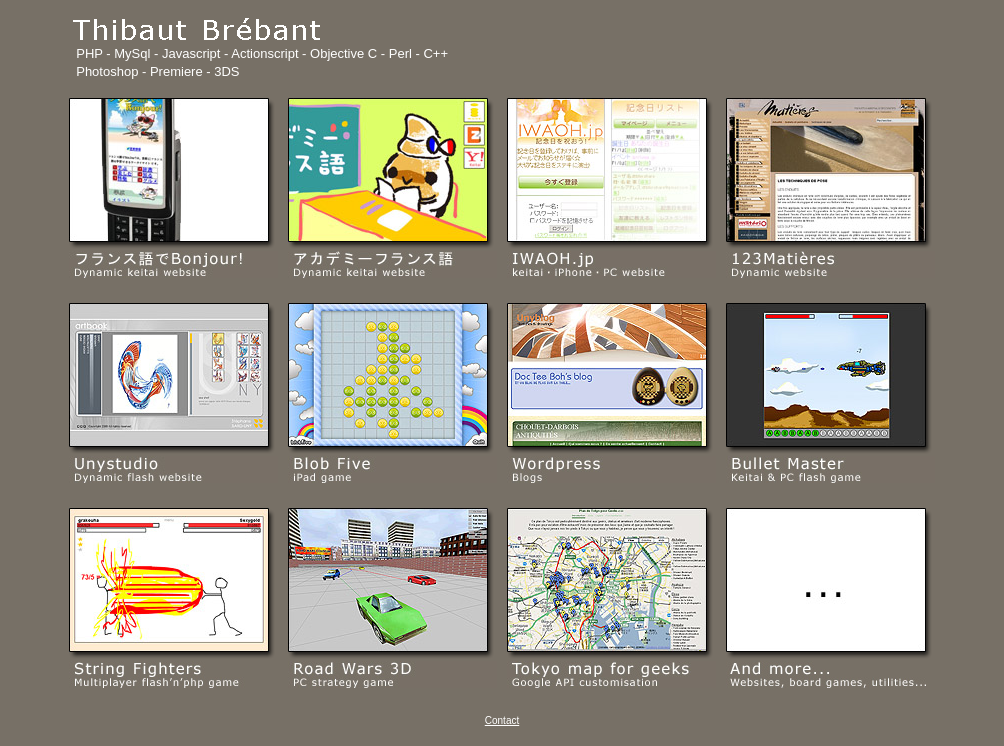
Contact (502, 720)
